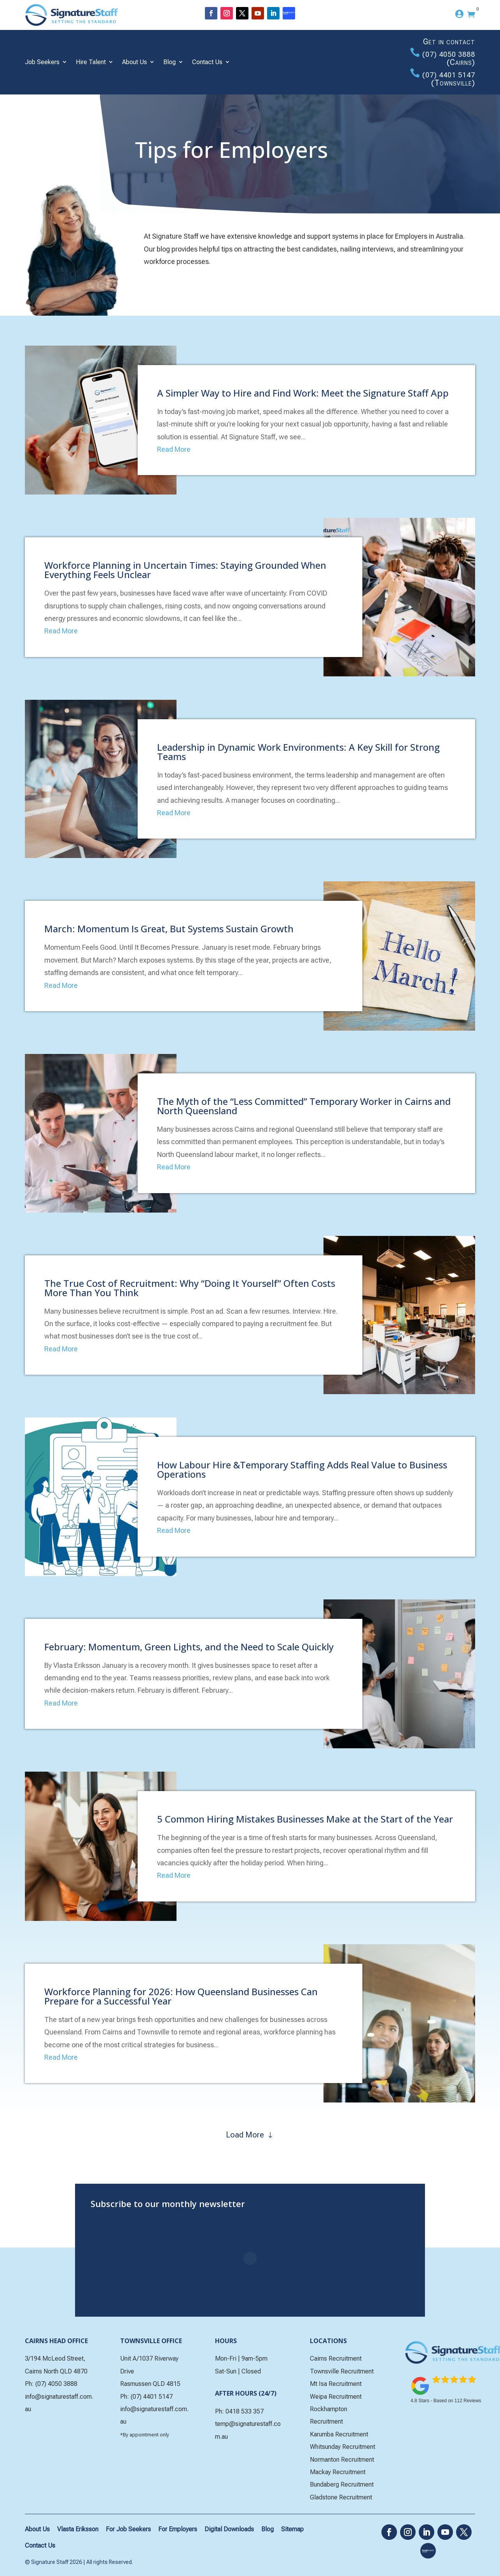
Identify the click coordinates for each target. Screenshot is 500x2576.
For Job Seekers (128, 2529)
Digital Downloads (229, 2529)
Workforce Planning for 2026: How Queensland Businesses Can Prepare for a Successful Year (181, 1996)
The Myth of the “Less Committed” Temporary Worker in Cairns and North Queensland (304, 1106)
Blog (169, 62)
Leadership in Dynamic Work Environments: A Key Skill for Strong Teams (298, 752)
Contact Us (207, 62)
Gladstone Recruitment (341, 2497)
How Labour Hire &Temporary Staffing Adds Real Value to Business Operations (302, 1469)
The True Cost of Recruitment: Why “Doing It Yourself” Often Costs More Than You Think (189, 1288)
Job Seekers (42, 62)
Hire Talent (91, 62)
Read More (174, 449)
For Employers (177, 2529)
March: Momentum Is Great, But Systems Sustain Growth (169, 928)
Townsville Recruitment (342, 2371)
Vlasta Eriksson (77, 2529)
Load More (245, 2134)
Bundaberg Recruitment (342, 2484)
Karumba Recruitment (339, 2434)
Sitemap (292, 2529)
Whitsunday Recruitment (342, 2446)
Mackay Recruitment (337, 2472)
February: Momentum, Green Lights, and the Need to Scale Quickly (189, 1646)
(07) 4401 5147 (448, 75)
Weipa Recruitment (336, 2396)
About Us (134, 62)
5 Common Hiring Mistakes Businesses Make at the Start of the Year (305, 1818)
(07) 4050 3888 (448, 54)
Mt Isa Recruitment (336, 2383)
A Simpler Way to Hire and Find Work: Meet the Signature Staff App (303, 392)
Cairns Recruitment (336, 2358)
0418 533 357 (245, 2411)
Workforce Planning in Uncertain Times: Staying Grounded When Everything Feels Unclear (185, 570)
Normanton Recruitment (342, 2459)
